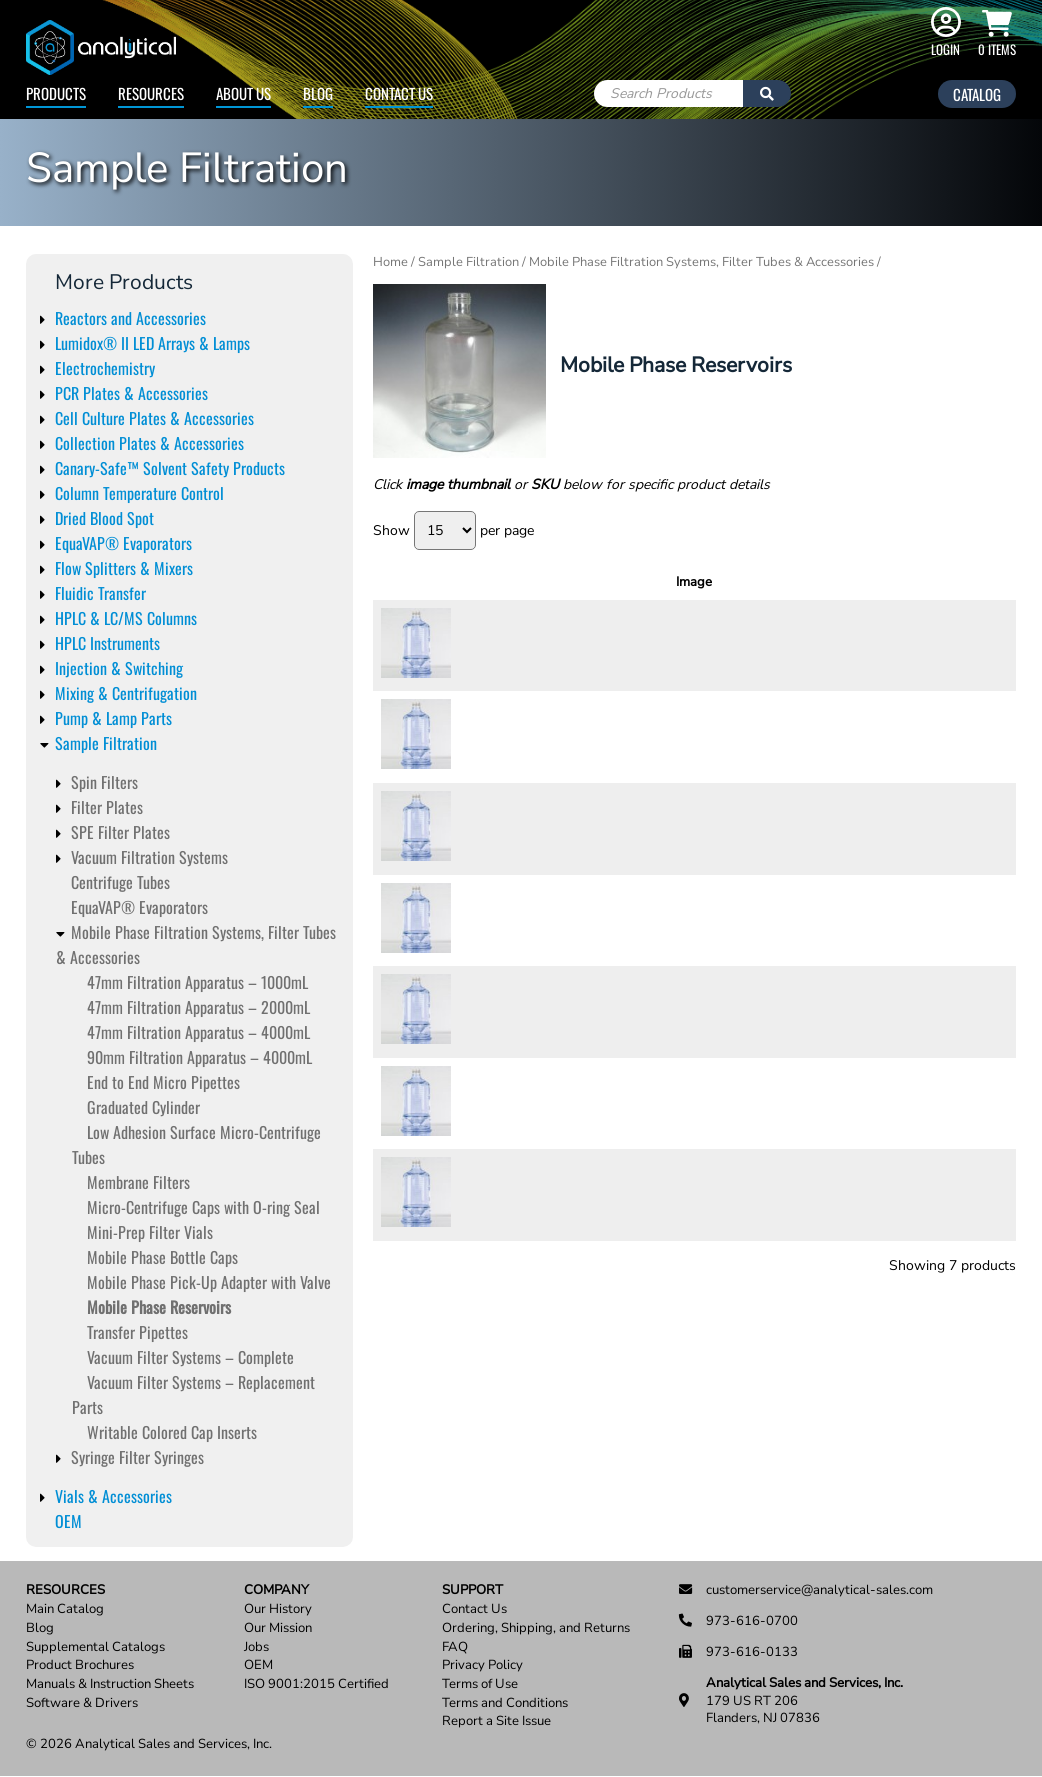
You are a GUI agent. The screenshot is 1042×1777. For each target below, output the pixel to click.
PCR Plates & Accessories (131, 393)
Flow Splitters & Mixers (124, 568)
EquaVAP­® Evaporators (139, 907)
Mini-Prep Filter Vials (150, 1232)
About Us (243, 93)
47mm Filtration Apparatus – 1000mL (197, 982)
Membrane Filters (138, 1182)
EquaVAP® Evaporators (123, 543)
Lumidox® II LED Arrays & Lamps (152, 343)
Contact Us (399, 93)
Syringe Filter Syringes (137, 1457)
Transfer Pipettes (137, 1332)
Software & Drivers (82, 1703)
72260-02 (496, 645)
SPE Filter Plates (120, 832)
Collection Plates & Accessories (149, 443)
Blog (318, 93)
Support (472, 1590)
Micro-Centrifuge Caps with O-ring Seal (203, 1207)
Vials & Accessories (113, 1496)
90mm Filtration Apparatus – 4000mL (199, 1057)
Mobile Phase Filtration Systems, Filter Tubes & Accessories (701, 262)
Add (973, 645)
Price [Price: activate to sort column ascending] (834, 582)
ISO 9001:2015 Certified (316, 1684)
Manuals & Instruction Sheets (110, 1684)
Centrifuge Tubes (120, 882)
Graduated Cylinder (143, 1107)
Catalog (977, 94)
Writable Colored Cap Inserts (172, 1432)
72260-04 (496, 737)
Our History (278, 1609)
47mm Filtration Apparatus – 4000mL (198, 1032)
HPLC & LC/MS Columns (126, 618)
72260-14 (496, 1194)
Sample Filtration (106, 743)
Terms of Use (480, 1684)
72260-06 (496, 828)
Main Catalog (65, 1609)
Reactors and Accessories (130, 318)
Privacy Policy (482, 1665)
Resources (151, 93)
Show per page (453, 530)
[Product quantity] (910, 646)
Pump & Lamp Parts (113, 718)
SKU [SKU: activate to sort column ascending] (498, 582)
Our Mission (278, 1628)
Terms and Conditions (505, 1703)
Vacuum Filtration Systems (149, 857)
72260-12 (496, 1103)
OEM (68, 1521)
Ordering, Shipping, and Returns (536, 1628)
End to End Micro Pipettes (163, 1082)
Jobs (256, 1647)
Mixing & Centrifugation (126, 693)
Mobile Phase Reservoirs (159, 1307)
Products (56, 93)
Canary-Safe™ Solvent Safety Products (170, 468)
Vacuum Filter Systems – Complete (190, 1357)
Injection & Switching (119, 668)
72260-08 (496, 920)
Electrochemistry (105, 368)
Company (276, 1590)
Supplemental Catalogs (95, 1647)
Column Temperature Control (139, 493)
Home (390, 262)
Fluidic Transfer (100, 593)
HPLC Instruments (107, 643)
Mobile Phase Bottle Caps (162, 1257)
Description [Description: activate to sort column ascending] (637, 582)
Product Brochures (80, 1665)
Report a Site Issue (496, 1721)
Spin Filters (104, 782)
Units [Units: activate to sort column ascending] (766, 582)
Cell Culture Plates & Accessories (154, 418)
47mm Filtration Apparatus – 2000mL (198, 1007)
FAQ (455, 1647)
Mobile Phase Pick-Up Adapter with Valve (209, 1282)
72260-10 (496, 1011)
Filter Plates (107, 807)
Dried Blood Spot (104, 518)
